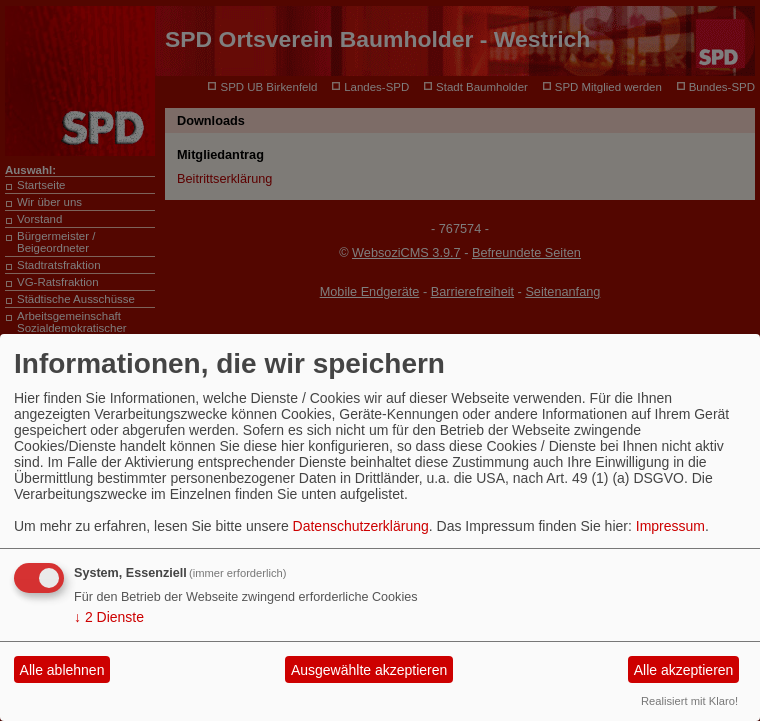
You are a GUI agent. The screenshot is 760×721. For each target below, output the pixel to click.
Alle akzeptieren (684, 670)
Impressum (670, 526)
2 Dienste (109, 617)
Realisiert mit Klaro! (689, 701)
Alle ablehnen (62, 670)
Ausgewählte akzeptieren (369, 670)
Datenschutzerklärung (361, 526)
